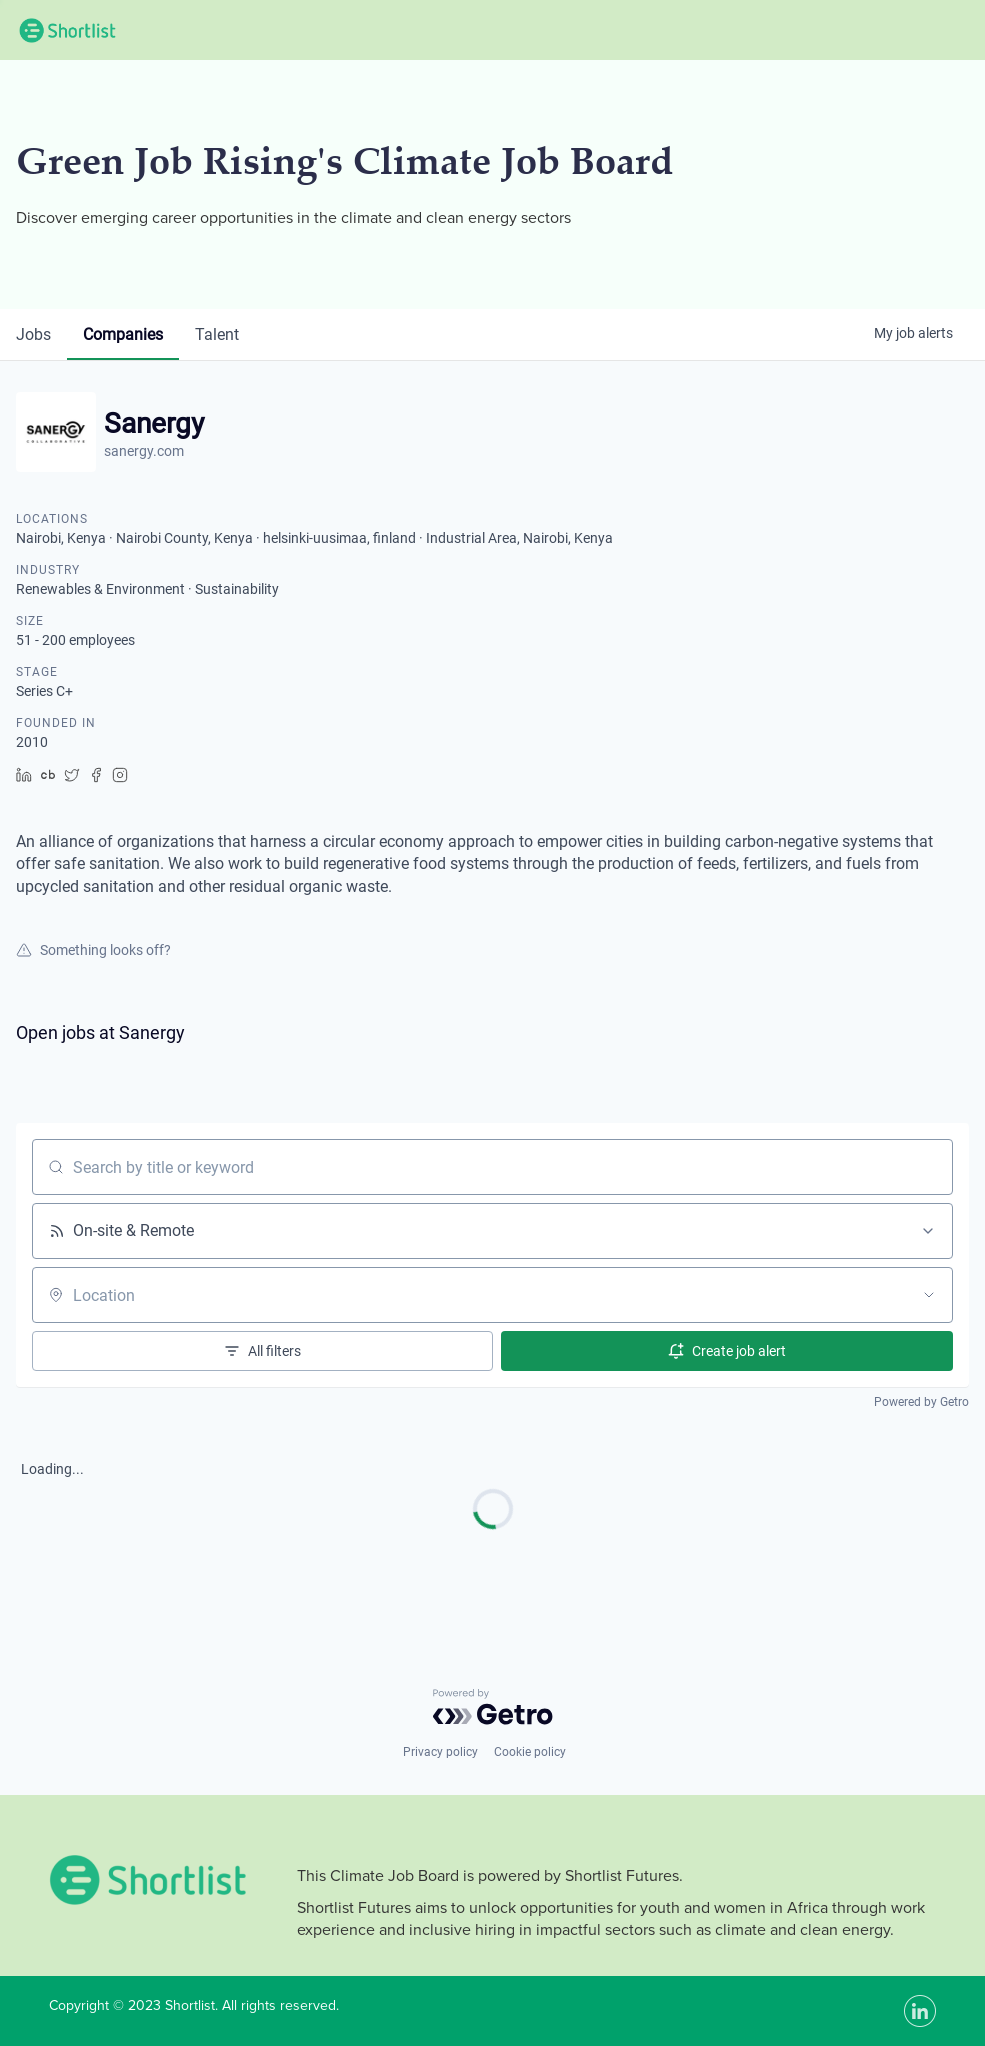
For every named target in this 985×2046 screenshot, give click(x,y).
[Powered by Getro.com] (493, 1707)
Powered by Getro (921, 1402)
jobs (33, 334)
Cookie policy (530, 1752)
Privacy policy (440, 1752)
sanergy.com (144, 451)
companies (123, 334)
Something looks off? (93, 950)
